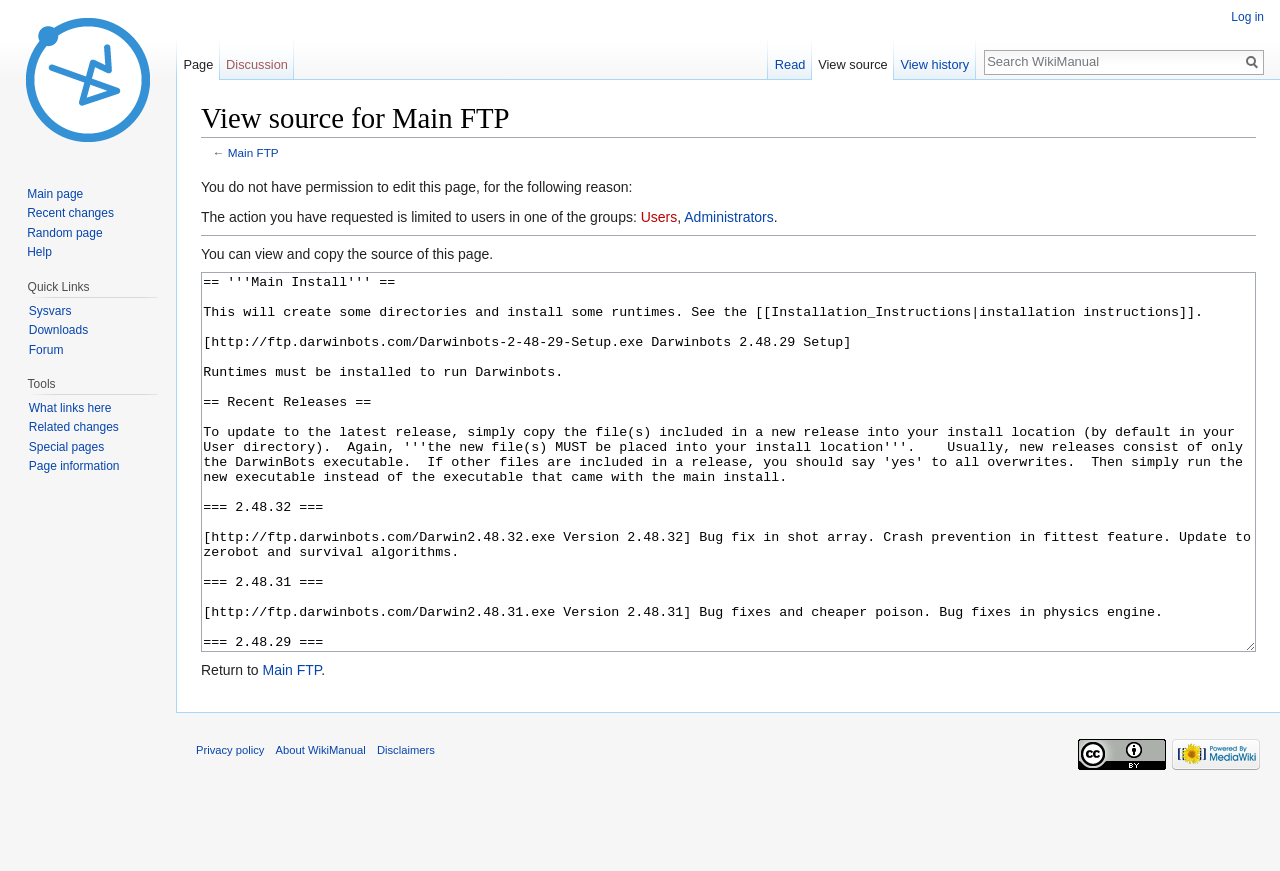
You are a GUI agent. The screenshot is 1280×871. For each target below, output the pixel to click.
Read (790, 64)
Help (39, 252)
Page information (74, 466)
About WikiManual (321, 825)
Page (198, 64)
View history (934, 64)
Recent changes (70, 213)
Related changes (74, 427)
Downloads (58, 330)
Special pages (66, 447)
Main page (55, 194)
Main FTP (253, 152)
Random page (64, 233)
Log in (1247, 17)
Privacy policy (230, 825)
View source (852, 64)
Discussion (257, 64)
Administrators (728, 217)
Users (659, 217)
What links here (70, 408)
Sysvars (50, 311)
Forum (46, 350)
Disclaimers (406, 825)
